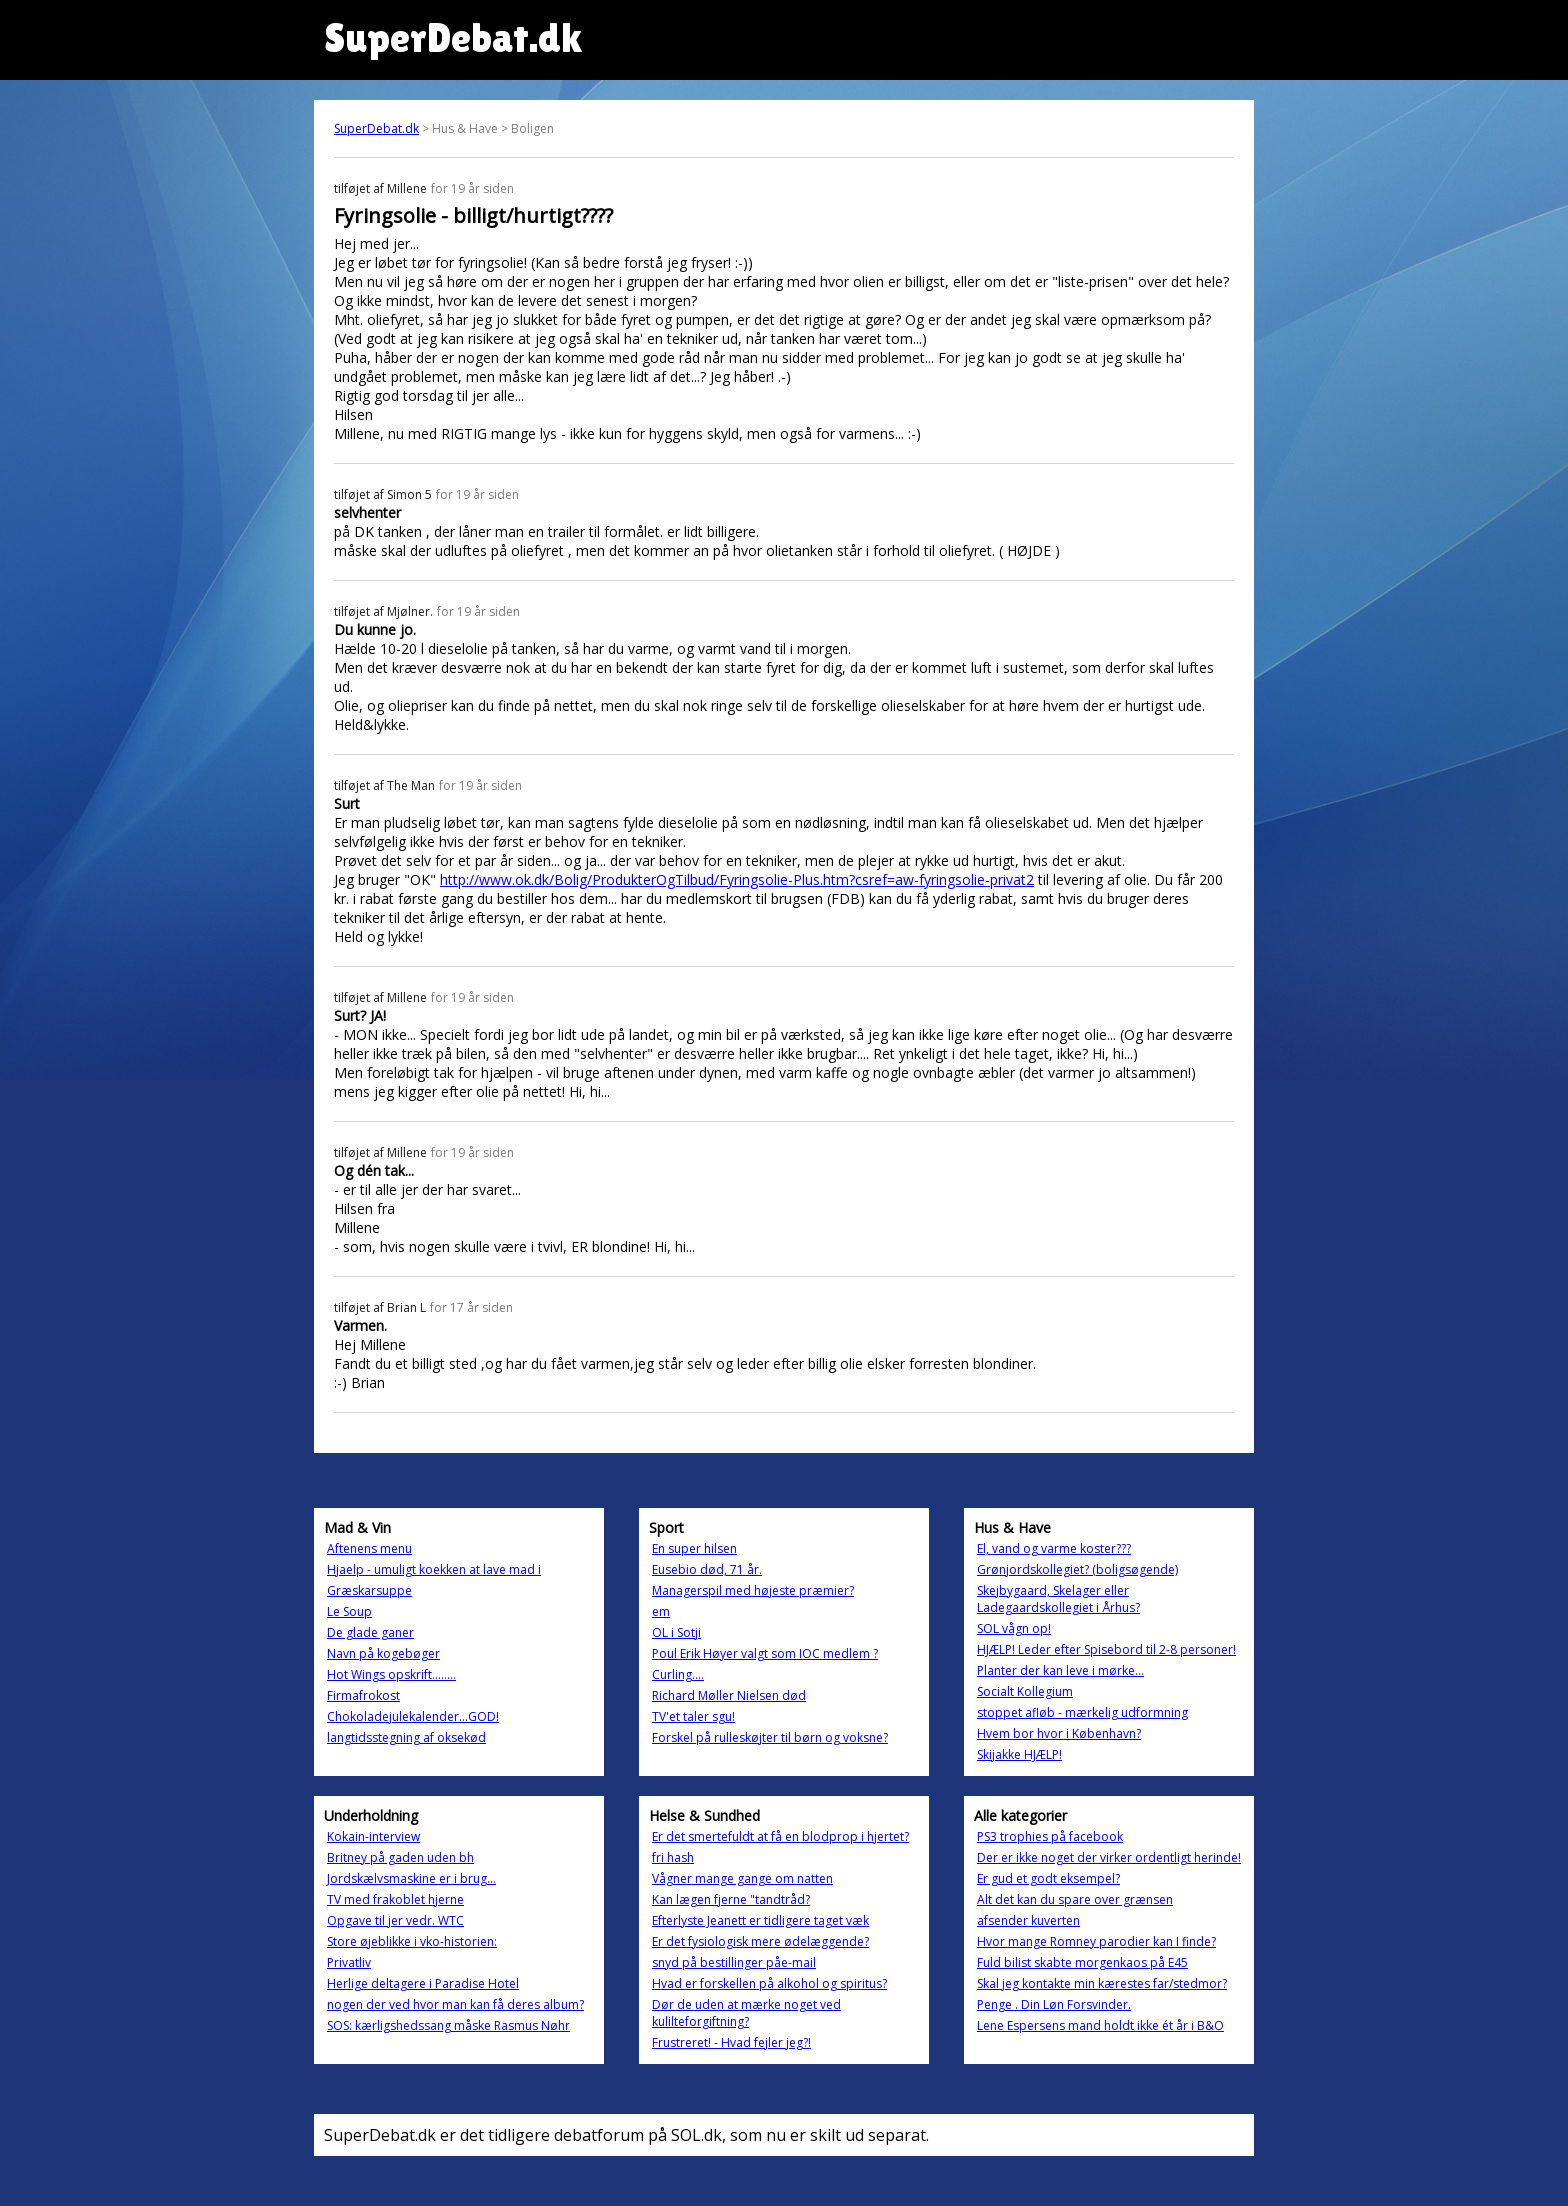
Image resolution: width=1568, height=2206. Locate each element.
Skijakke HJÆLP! (1019, 1754)
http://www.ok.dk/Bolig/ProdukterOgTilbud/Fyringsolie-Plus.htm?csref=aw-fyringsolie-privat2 (737, 879)
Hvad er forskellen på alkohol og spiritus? (769, 1983)
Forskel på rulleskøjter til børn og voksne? (770, 1737)
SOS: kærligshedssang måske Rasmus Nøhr (448, 2025)
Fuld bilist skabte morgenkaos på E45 (1082, 1962)
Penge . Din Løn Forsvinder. (1054, 2004)
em (661, 1611)
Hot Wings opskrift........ (391, 1674)
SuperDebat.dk (376, 128)
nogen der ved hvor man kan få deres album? (455, 2004)
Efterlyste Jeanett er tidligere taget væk (760, 1920)
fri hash (673, 1857)
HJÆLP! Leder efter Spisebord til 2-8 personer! (1106, 1649)
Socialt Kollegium (1025, 1691)
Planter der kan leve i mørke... (1060, 1670)
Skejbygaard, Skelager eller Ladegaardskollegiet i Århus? (1058, 1599)
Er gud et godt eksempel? (1048, 1878)
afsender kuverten (1028, 1920)
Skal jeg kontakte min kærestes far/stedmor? (1102, 1983)
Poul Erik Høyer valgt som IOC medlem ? (765, 1653)
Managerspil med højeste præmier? (753, 1590)
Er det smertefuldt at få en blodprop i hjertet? (780, 1836)
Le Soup (349, 1611)
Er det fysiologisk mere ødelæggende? (760, 1941)
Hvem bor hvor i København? (1059, 1733)
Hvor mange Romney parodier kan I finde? (1096, 1941)
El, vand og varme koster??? (1054, 1548)
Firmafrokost (363, 1695)
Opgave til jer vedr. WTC (395, 1920)
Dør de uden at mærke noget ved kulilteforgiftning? (746, 2013)
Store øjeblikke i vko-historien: (412, 1941)
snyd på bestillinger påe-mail (734, 1962)
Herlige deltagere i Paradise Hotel (423, 1983)
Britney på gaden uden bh (400, 1857)
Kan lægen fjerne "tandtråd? (731, 1899)
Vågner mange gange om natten (742, 1878)
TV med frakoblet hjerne (395, 1899)
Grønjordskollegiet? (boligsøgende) (1077, 1569)
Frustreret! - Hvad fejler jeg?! (731, 2042)
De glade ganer (370, 1632)
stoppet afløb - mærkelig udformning (1082, 1712)
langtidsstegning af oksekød (406, 1737)
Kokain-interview (373, 1836)
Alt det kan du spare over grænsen (1075, 1899)
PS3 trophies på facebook (1050, 1836)
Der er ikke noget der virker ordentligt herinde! (1109, 1857)
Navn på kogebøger (383, 1653)
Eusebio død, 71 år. (707, 1569)
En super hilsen (694, 1548)
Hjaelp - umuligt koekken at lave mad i (434, 1569)
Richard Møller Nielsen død (729, 1695)
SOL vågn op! (1014, 1628)
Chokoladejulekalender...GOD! (413, 1716)
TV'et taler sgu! (693, 1716)
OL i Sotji (676, 1632)
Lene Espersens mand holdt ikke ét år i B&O (1100, 2025)
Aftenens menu (369, 1548)
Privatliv (349, 1962)
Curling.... (678, 1674)
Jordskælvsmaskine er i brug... (411, 1878)
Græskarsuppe (369, 1590)
